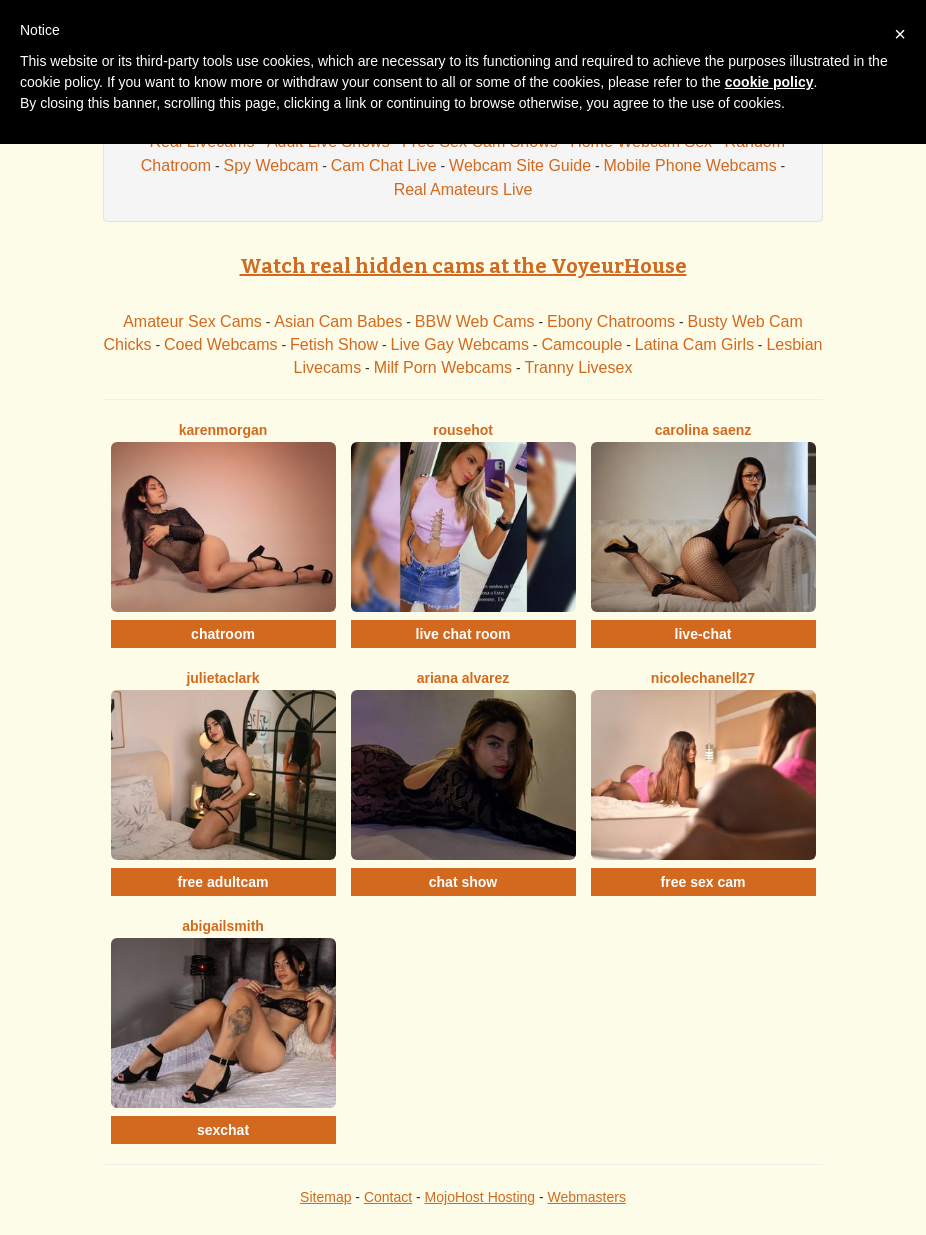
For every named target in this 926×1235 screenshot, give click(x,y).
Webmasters (587, 1197)
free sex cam (703, 882)
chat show (463, 882)
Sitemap (325, 1197)
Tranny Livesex (578, 367)
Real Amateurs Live (463, 189)
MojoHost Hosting (480, 1197)
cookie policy (769, 82)
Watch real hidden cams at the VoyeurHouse (463, 266)
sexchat (223, 1130)
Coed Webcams (221, 344)
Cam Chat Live (384, 165)
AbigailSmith (223, 926)
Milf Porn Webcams (443, 367)
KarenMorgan (223, 430)
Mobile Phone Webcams (690, 165)
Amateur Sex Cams (192, 321)
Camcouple (581, 344)
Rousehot (463, 430)
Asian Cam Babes (338, 321)
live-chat (703, 634)
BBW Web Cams (475, 321)
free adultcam (222, 882)
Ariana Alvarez (463, 678)
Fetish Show (334, 344)
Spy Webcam (270, 165)
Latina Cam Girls (694, 344)
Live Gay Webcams (460, 344)
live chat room (463, 634)
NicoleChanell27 (703, 678)
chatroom (223, 634)
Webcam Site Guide (520, 165)
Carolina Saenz (703, 430)
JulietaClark (222, 678)
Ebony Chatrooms (611, 321)
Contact (388, 1197)
